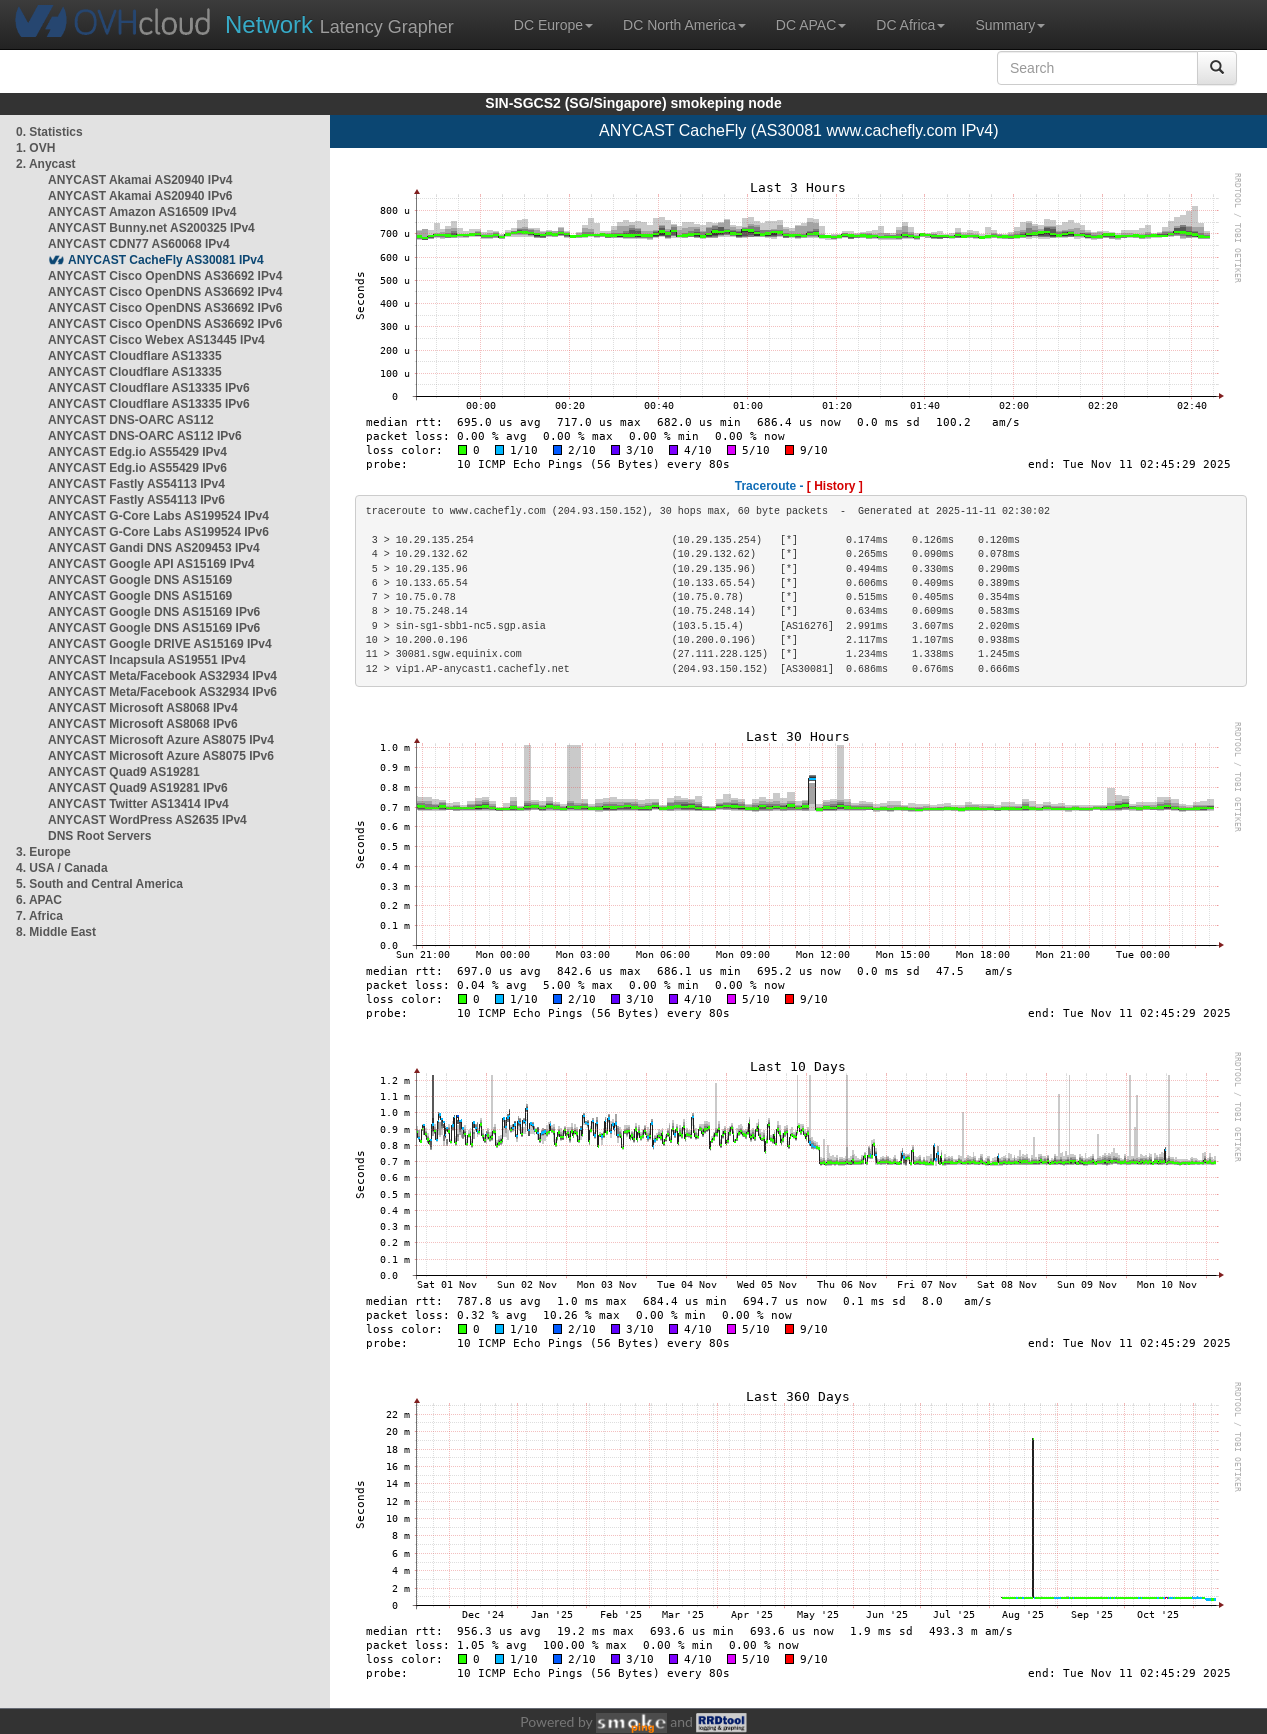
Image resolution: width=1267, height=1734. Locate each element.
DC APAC (811, 25)
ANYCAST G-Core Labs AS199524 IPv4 (158, 516)
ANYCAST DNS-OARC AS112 (131, 420)
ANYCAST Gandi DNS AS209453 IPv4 (154, 548)
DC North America (684, 25)
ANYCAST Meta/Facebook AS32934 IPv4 (162, 676)
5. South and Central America (99, 884)
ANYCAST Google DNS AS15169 (140, 580)
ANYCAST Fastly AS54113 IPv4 (136, 484)
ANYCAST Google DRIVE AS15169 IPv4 (160, 644)
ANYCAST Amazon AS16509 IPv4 (142, 212)
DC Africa (910, 25)
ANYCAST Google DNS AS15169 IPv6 (154, 612)
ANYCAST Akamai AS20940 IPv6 (140, 196)
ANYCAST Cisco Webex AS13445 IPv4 (156, 340)
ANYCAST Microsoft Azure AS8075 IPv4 (161, 740)
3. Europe (43, 852)
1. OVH (35, 148)
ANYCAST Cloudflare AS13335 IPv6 (149, 388)
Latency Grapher (339, 24)
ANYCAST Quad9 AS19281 (124, 772)
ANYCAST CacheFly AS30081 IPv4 (166, 260)
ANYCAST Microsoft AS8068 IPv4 (143, 708)
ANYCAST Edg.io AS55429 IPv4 (137, 452)
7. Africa (39, 916)
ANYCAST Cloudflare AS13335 (135, 356)
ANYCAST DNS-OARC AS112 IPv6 (145, 436)
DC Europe (553, 25)
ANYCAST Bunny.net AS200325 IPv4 (151, 228)
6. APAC (39, 900)
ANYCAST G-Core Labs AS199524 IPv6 (158, 532)
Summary (1010, 25)
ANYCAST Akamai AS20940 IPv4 (140, 180)
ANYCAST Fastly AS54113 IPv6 (136, 500)
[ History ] (835, 486)
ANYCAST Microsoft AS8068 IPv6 (143, 724)
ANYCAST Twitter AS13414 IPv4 (138, 804)
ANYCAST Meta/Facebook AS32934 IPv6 (162, 692)
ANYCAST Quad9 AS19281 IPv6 (138, 788)
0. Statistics (49, 132)
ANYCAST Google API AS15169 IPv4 (151, 564)
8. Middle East (56, 932)
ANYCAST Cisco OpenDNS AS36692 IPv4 (165, 276)
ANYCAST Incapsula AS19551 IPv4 (147, 660)
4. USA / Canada (62, 868)
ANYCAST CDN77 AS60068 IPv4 (139, 244)
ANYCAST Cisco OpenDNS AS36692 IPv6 (165, 308)
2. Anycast (46, 164)
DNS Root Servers (99, 836)
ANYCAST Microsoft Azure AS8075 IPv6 (161, 756)
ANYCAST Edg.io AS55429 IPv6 (137, 468)
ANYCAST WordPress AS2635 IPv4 (147, 820)
